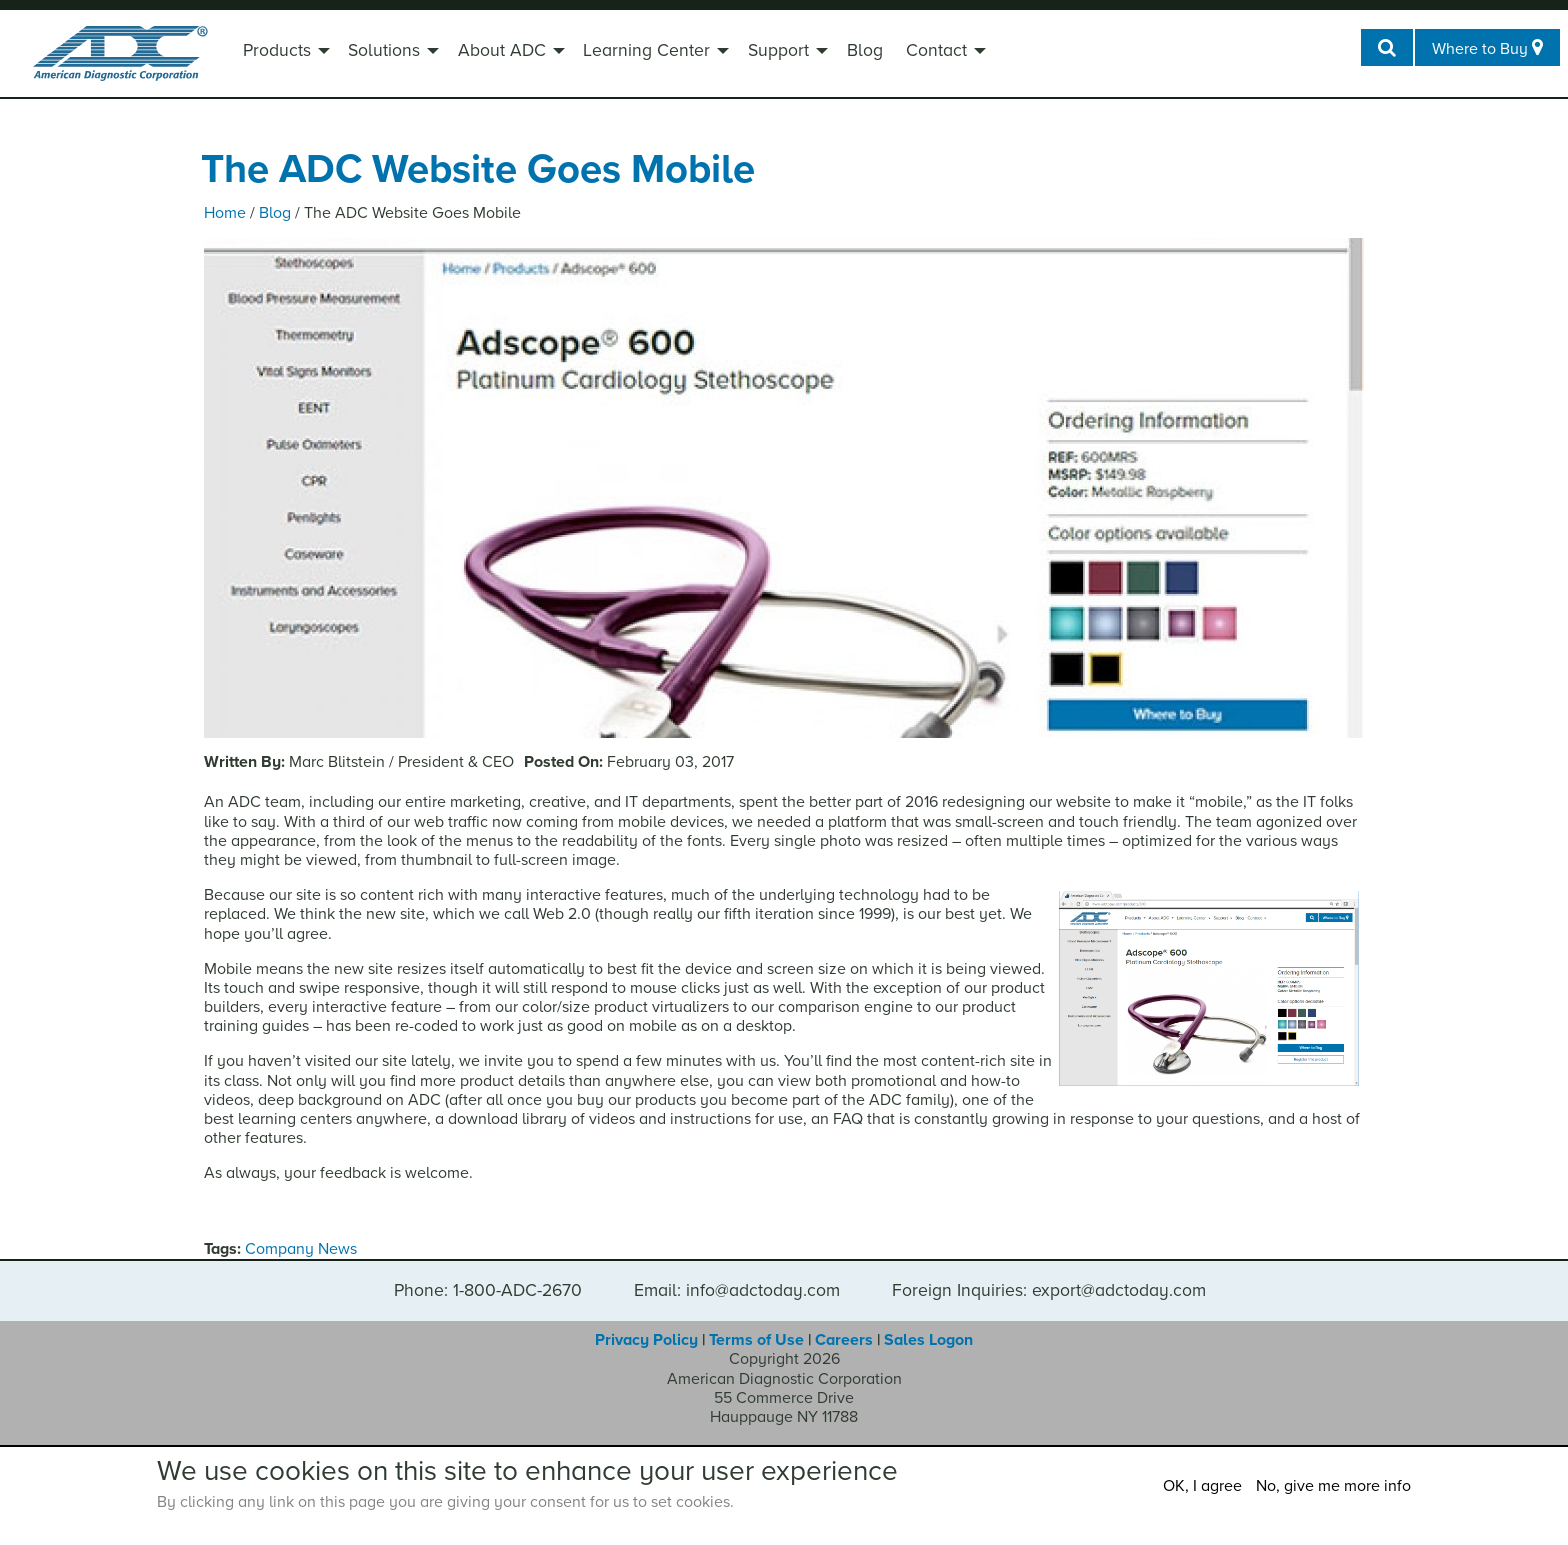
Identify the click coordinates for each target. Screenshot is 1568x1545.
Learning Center (646, 50)
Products (277, 50)
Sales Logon (928, 1340)
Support (778, 50)
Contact (936, 50)
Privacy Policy (646, 1340)
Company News (301, 1249)
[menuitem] (284, 53)
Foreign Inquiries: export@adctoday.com (1049, 1291)
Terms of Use (756, 1340)
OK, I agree (1202, 1486)
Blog (865, 50)
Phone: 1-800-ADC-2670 (488, 1291)
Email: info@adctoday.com (737, 1291)
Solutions (384, 50)
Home (225, 213)
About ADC (502, 50)
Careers (844, 1340)
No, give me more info (1333, 1486)
